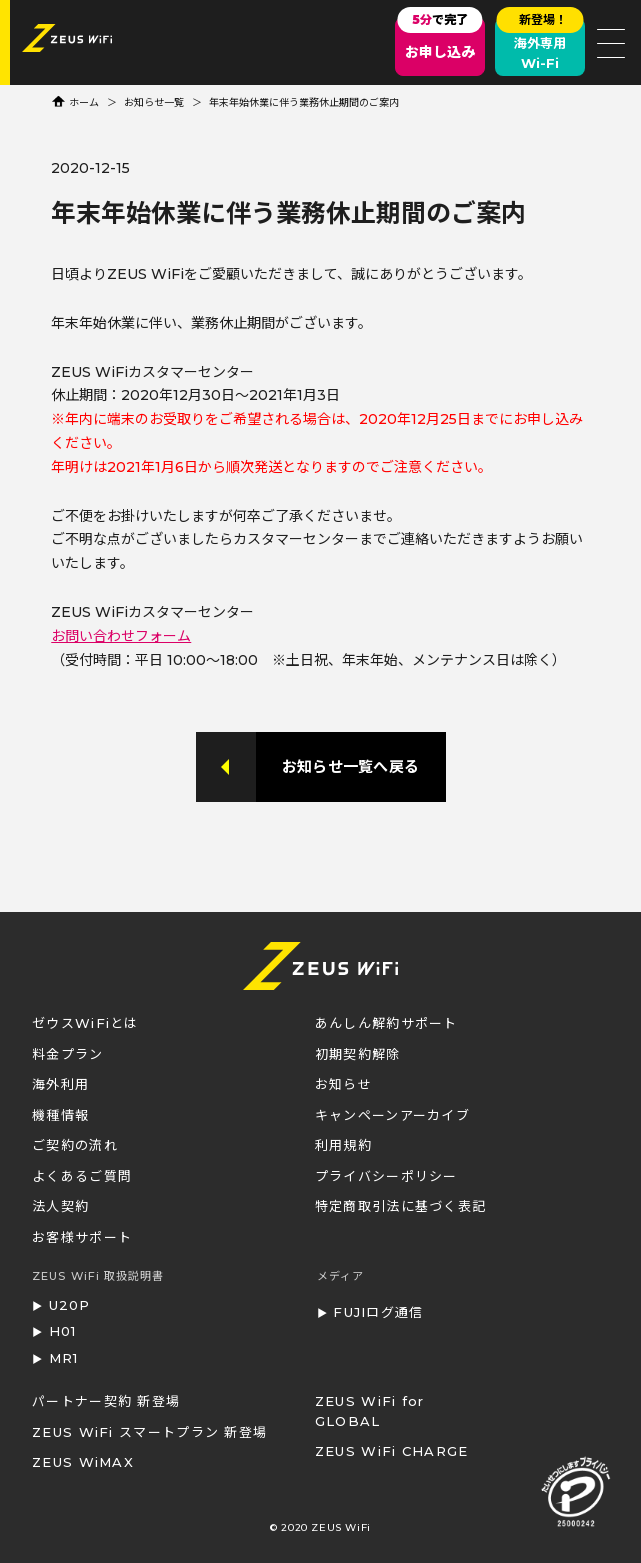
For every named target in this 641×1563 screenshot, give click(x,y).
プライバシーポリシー (386, 1176)
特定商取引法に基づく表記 (401, 1206)
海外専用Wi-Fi (540, 44)
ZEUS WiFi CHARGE (392, 1451)
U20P (70, 1305)
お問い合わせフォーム (121, 636)
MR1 (64, 1358)
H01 (63, 1331)
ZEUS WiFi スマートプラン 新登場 (149, 1432)
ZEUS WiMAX (83, 1462)
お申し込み (439, 39)
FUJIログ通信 (378, 1312)
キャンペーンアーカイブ (392, 1115)
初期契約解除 (358, 1054)
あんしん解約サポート (386, 1023)
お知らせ (343, 1084)
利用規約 (343, 1145)
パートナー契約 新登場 (106, 1401)
